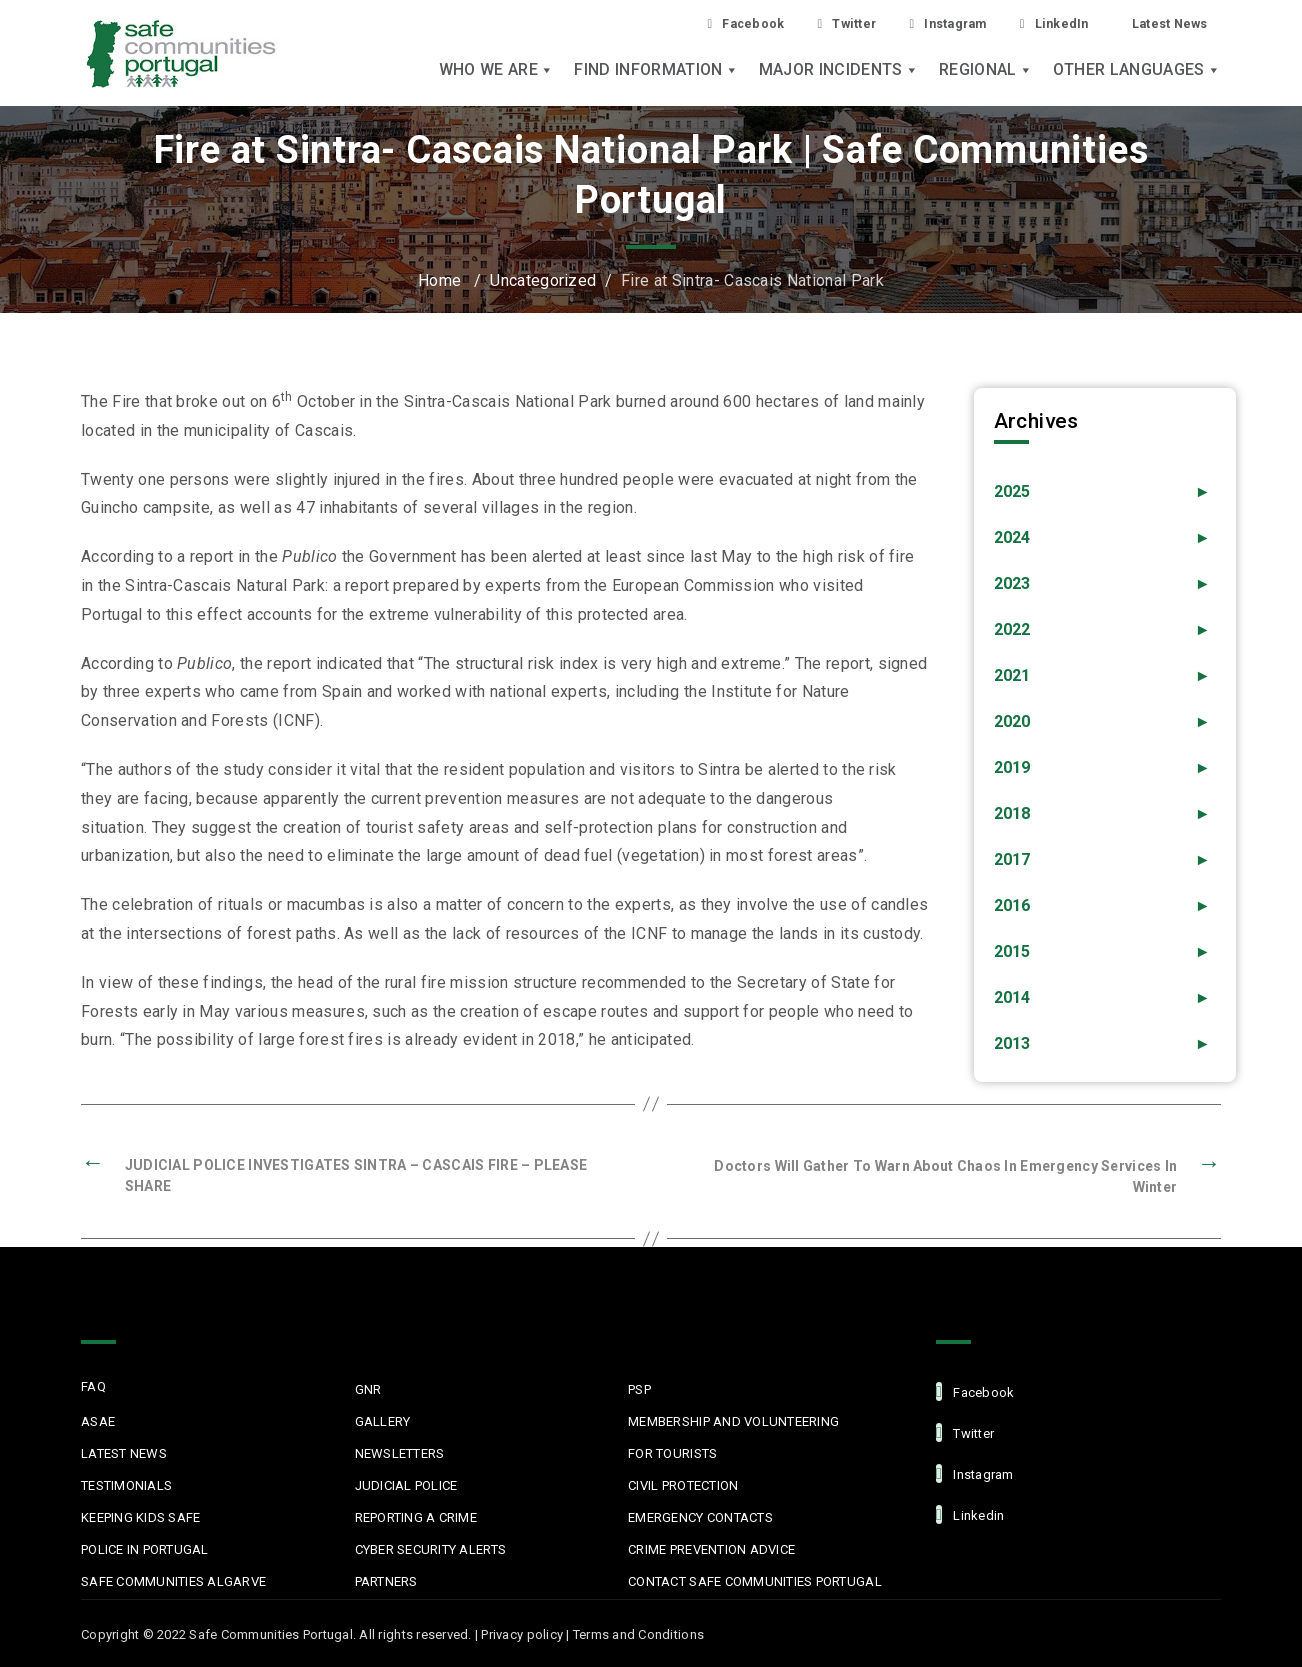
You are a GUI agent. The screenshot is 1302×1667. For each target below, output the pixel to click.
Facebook (703, 23)
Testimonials (126, 1485)
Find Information (656, 72)
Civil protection (683, 1485)
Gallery (383, 1421)
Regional (986, 72)
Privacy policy (522, 1634)
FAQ (93, 1386)
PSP (639, 1389)
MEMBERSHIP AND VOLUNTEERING (733, 1421)
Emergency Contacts (700, 1517)
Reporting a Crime (416, 1517)
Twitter (812, 23)
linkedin (970, 1514)
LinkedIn (1039, 23)
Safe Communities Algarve (173, 1581)
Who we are (497, 72)
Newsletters (400, 1453)
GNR (368, 1389)
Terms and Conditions (638, 1634)
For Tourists (672, 1453)
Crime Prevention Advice (711, 1549)
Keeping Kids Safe (140, 1517)
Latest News (1164, 23)
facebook (975, 1391)
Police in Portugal (145, 1549)
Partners (386, 1581)
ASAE (98, 1421)
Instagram (923, 23)
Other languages (1137, 72)
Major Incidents (839, 72)
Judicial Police (406, 1485)
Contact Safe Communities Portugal (755, 1581)
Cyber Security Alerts (430, 1549)
